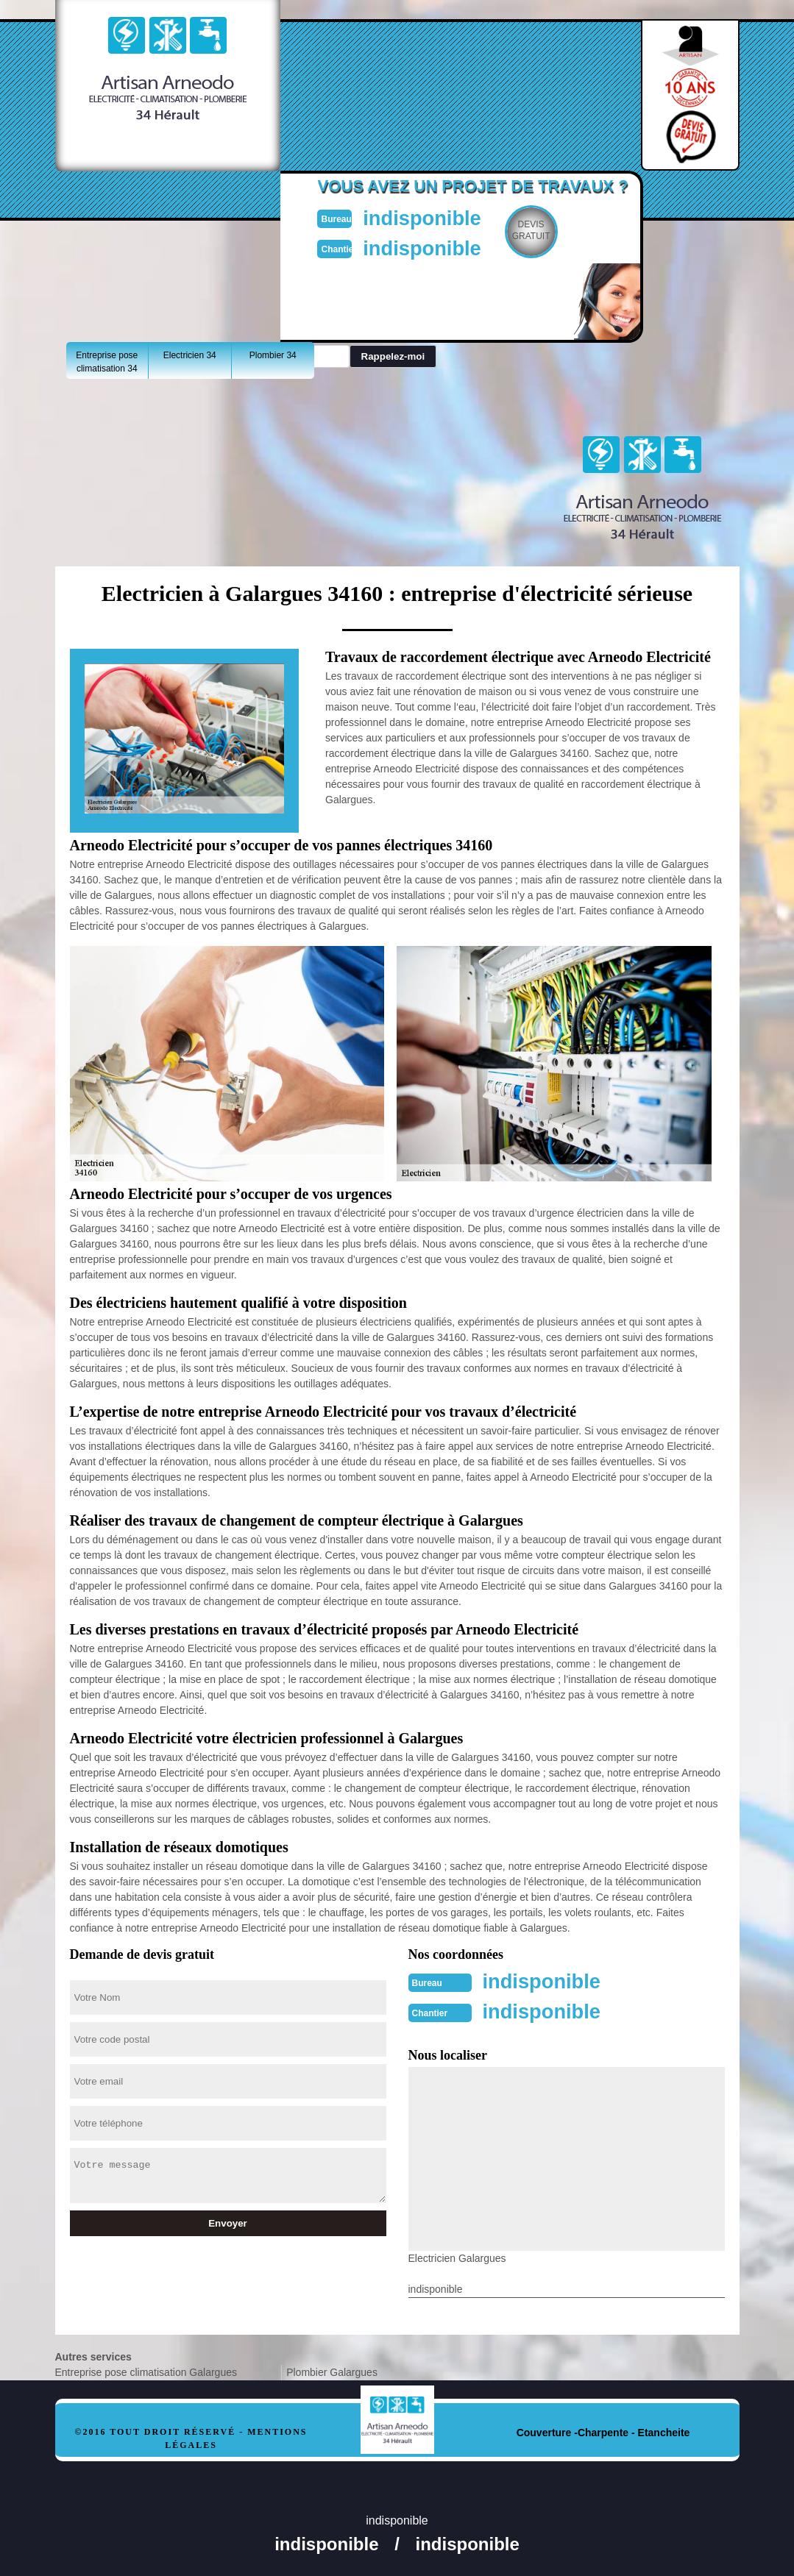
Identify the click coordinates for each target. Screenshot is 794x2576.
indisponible (431, 217)
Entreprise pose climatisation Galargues (146, 2371)
